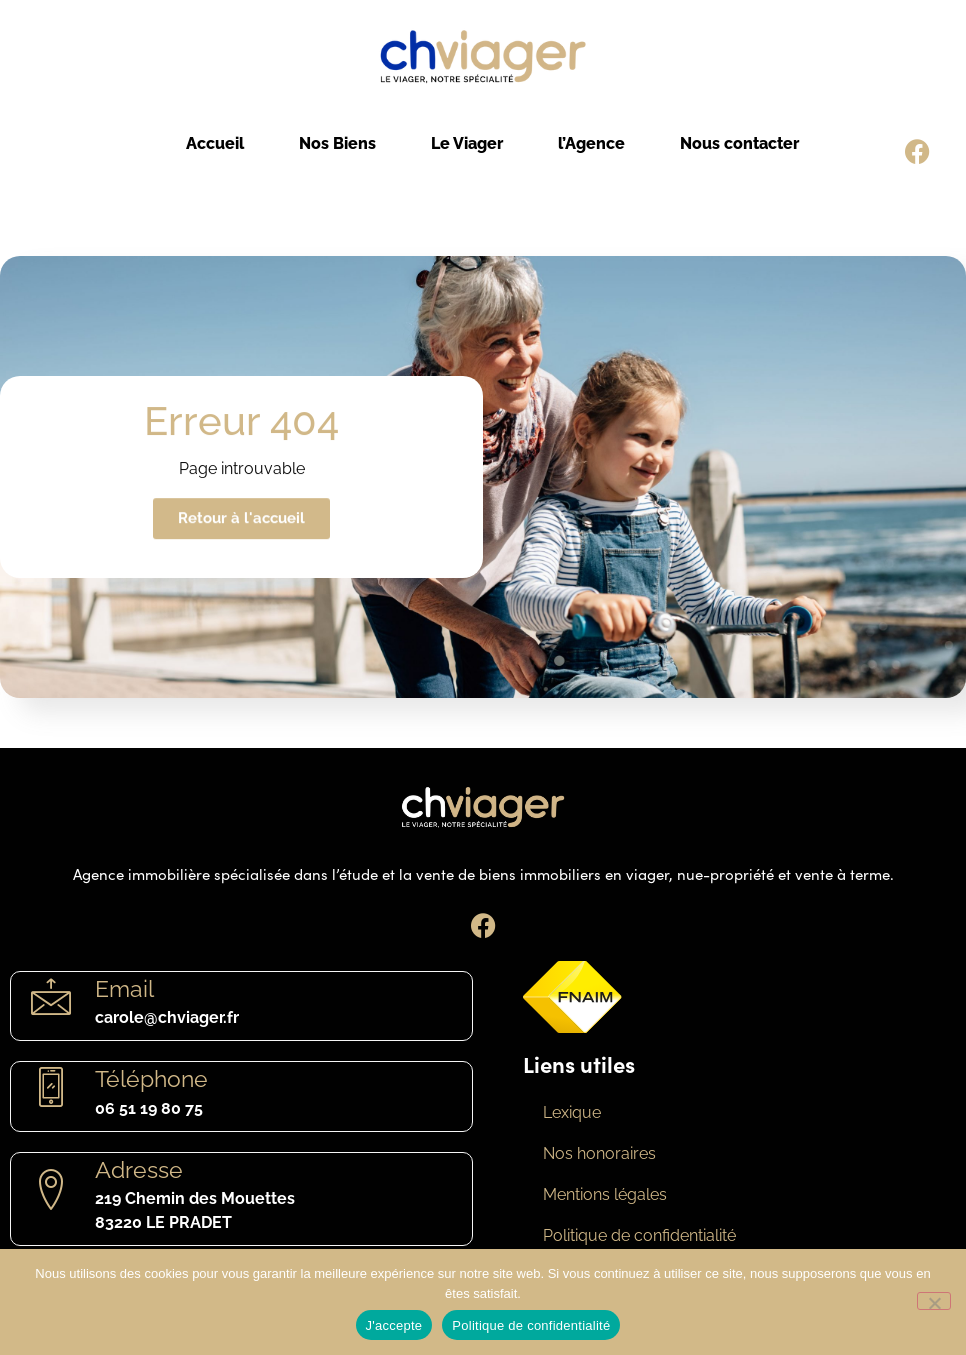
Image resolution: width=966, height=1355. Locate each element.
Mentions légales (605, 1194)
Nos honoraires (599, 1153)
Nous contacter (739, 143)
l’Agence (591, 143)
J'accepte (394, 1325)
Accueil (215, 143)
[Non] (934, 1301)
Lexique (572, 1112)
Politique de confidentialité (639, 1235)
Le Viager (467, 143)
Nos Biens (337, 143)
